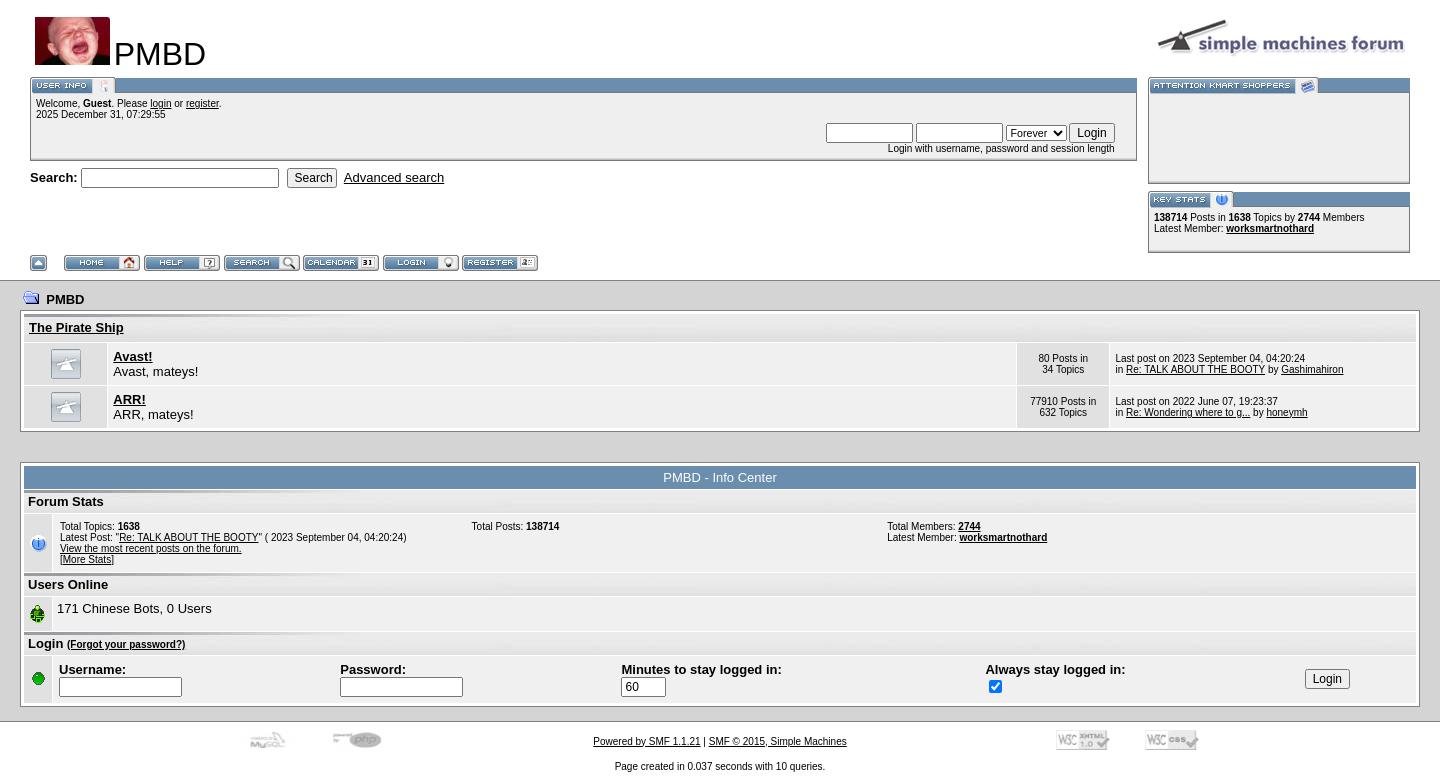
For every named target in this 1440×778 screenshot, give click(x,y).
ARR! (129, 399)
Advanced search (394, 177)
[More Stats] (87, 559)
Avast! (132, 356)
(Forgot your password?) (126, 644)
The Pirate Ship (76, 327)
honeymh (1286, 412)
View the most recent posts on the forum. (151, 548)
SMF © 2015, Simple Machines (778, 741)
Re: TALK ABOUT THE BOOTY (1195, 369)
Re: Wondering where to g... (1188, 412)
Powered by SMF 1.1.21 (646, 741)
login (160, 103)
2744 (969, 526)
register (202, 103)
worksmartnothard (1270, 228)
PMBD (65, 299)
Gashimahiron (1312, 369)
